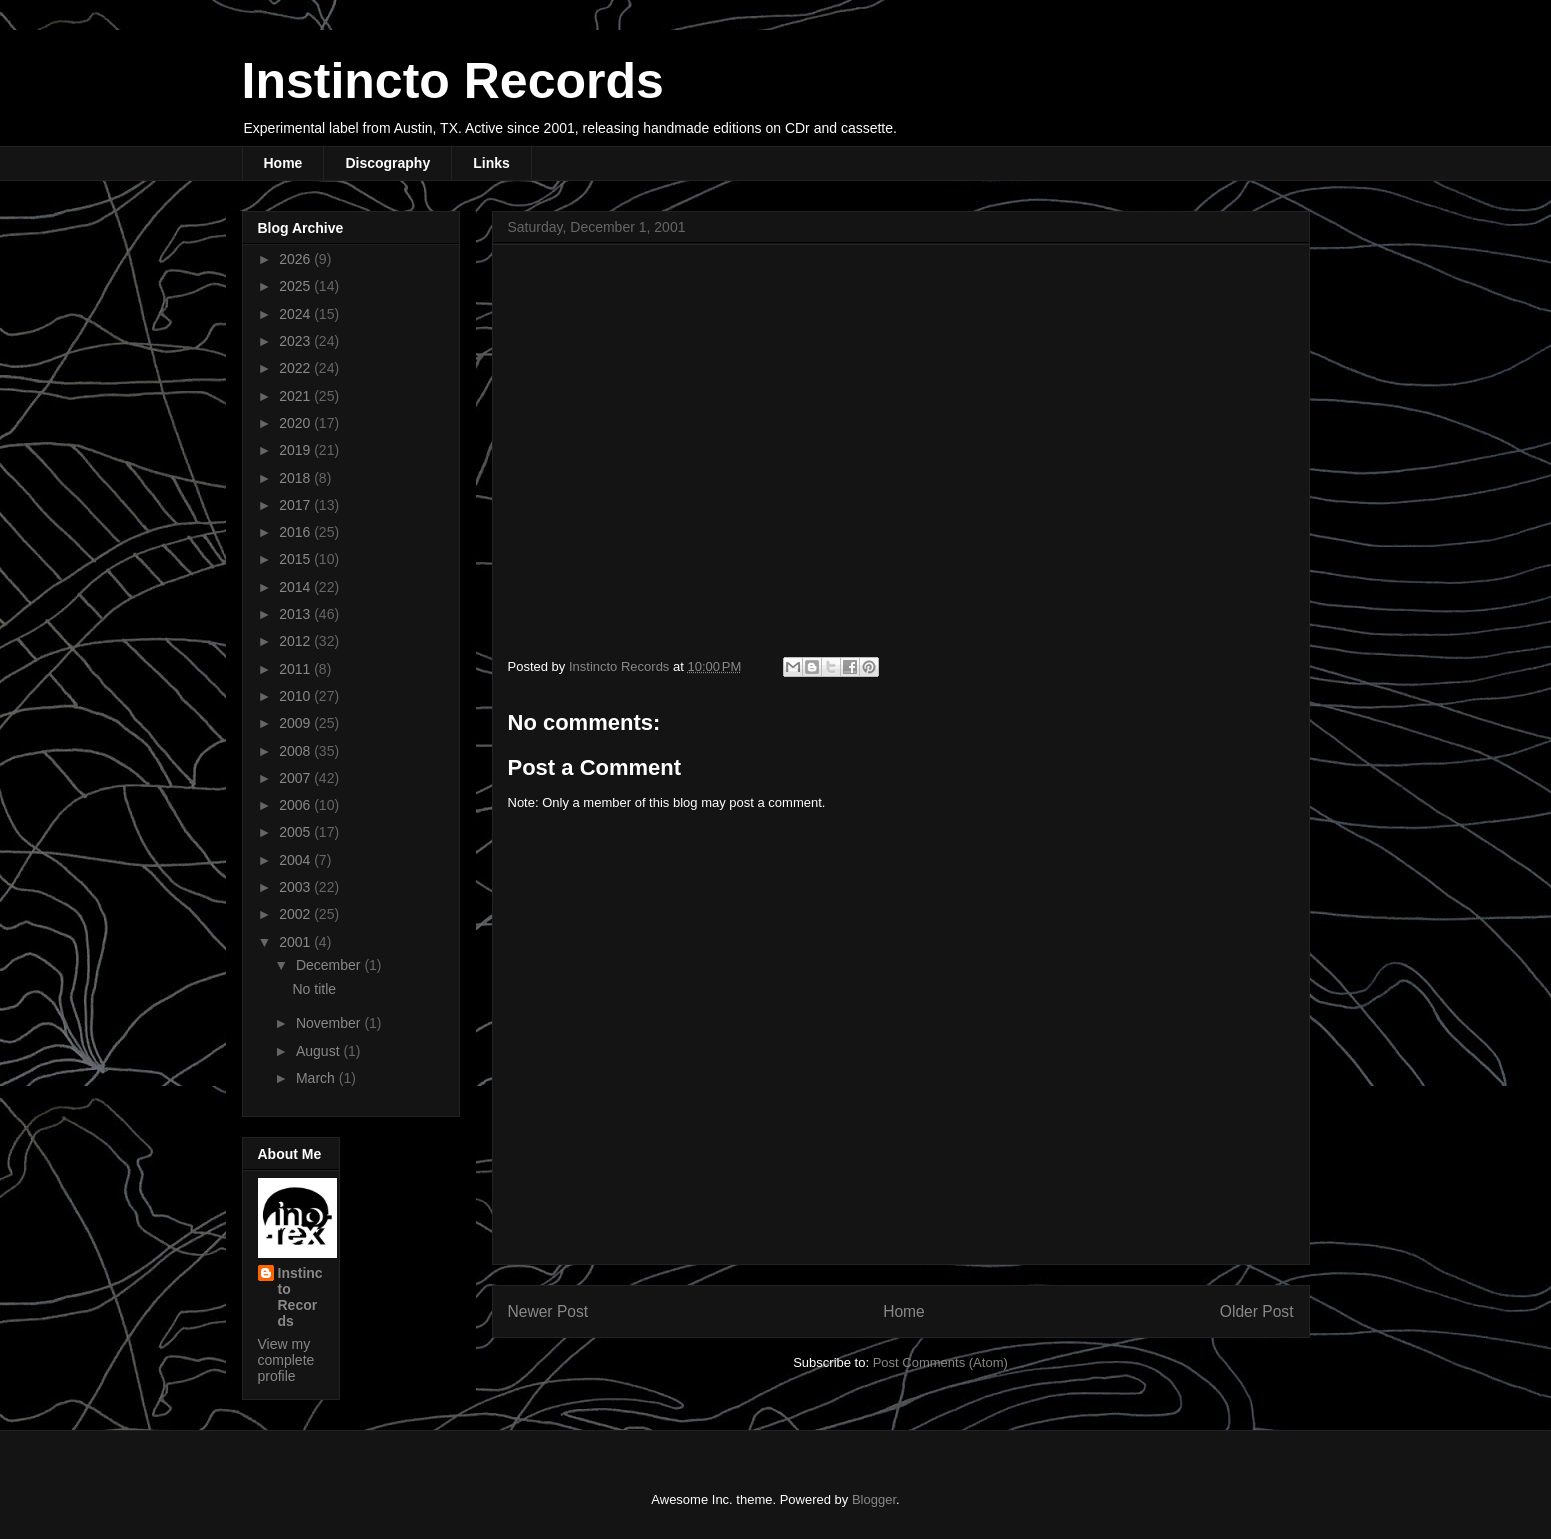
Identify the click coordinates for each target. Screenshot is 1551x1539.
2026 (296, 259)
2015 (296, 559)
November (330, 1023)
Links (491, 163)
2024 (296, 314)
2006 (296, 805)
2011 (296, 669)
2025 (296, 286)
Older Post (1257, 1311)
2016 (296, 532)
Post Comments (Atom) (940, 1362)
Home (283, 163)
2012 (296, 641)
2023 (296, 341)
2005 (296, 832)
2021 (296, 396)
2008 (296, 751)
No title (314, 989)
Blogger (874, 1499)
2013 (296, 614)
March (317, 1078)
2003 (296, 887)
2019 (296, 450)
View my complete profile (286, 1360)
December (330, 965)
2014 (296, 587)
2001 (296, 942)
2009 (296, 723)
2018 (296, 478)
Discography (387, 163)
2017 (296, 505)
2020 (296, 423)
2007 (296, 778)
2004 (296, 860)
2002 (296, 914)
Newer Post (548, 1311)
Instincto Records (453, 81)
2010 (296, 696)
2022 (296, 368)
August (319, 1051)
